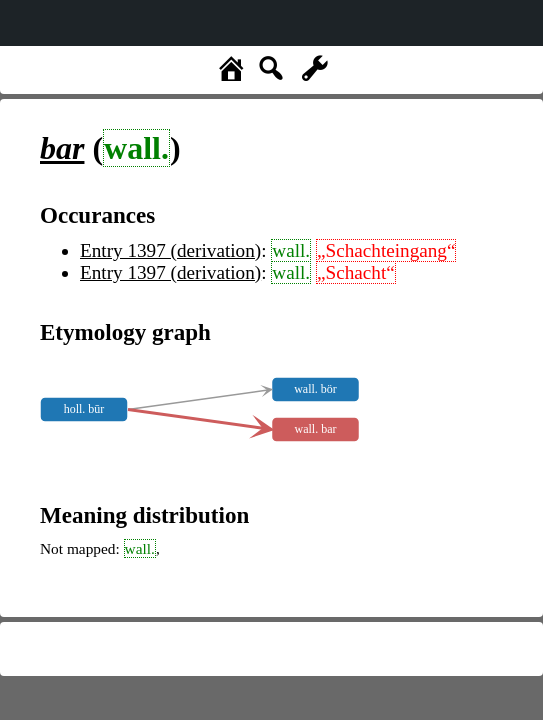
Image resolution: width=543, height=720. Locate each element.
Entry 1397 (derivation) (170, 250)
